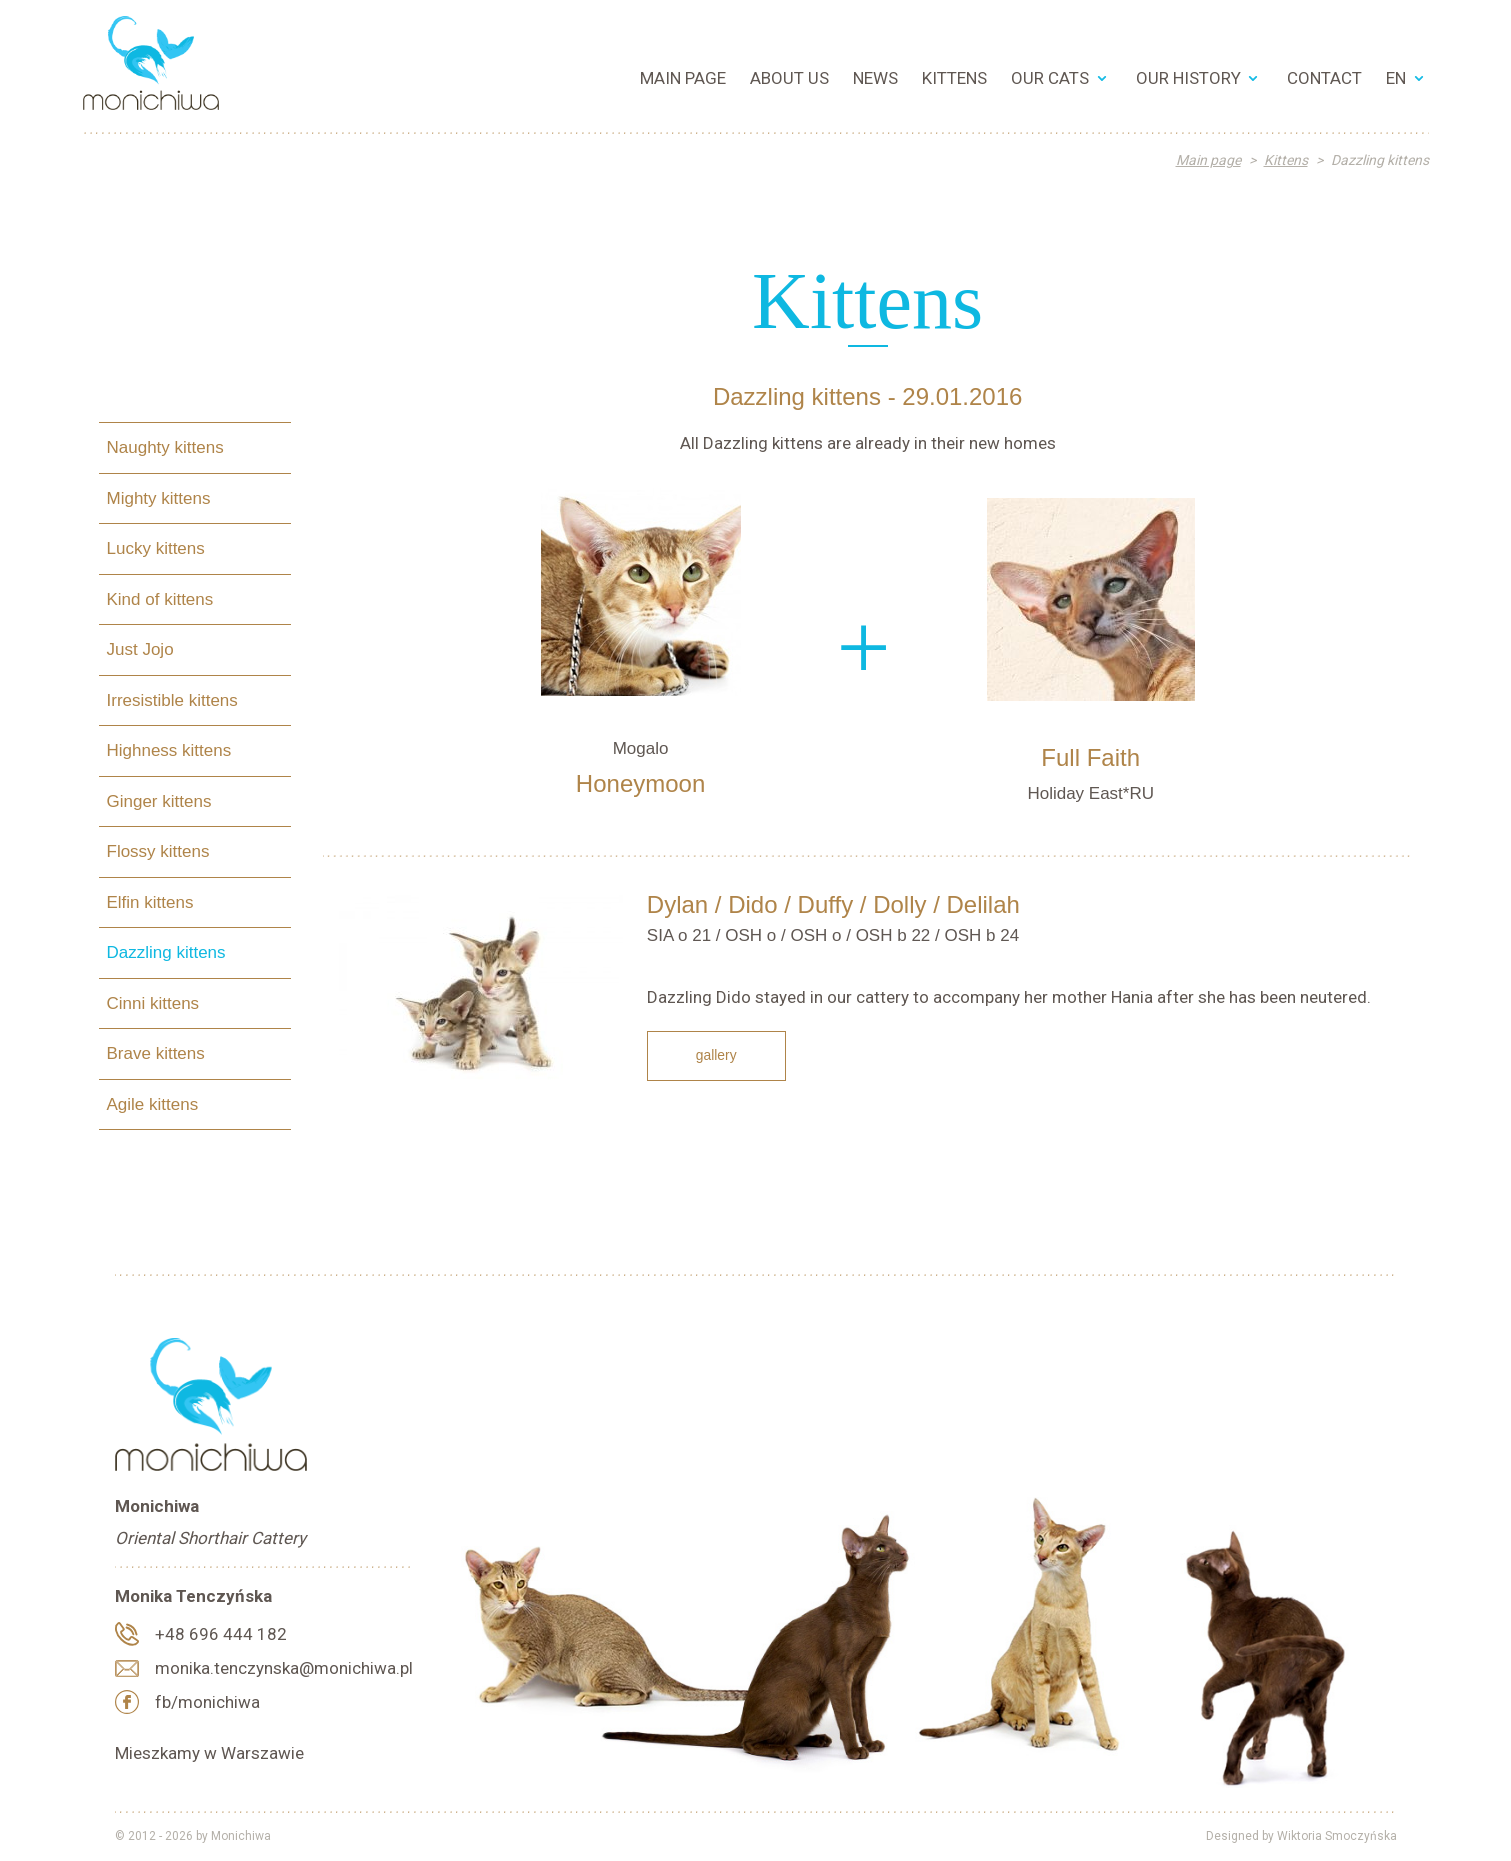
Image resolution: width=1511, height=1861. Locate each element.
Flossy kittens (158, 851)
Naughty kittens (165, 447)
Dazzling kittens (166, 952)
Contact (1324, 78)
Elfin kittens (150, 901)
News (875, 78)
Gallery (716, 1055)
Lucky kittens (156, 548)
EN (1396, 78)
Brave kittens (156, 1053)
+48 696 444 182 (221, 1634)
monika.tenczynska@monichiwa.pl (284, 1668)
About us (789, 78)
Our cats (1050, 78)
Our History (1188, 78)
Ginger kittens (159, 800)
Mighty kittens (159, 497)
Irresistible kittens (172, 699)
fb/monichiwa (207, 1702)
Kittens (954, 78)
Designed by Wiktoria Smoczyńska (1301, 1836)
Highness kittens (169, 750)
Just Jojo (140, 649)
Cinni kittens (153, 1002)
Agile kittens (153, 1103)
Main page (683, 78)
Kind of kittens (160, 598)
